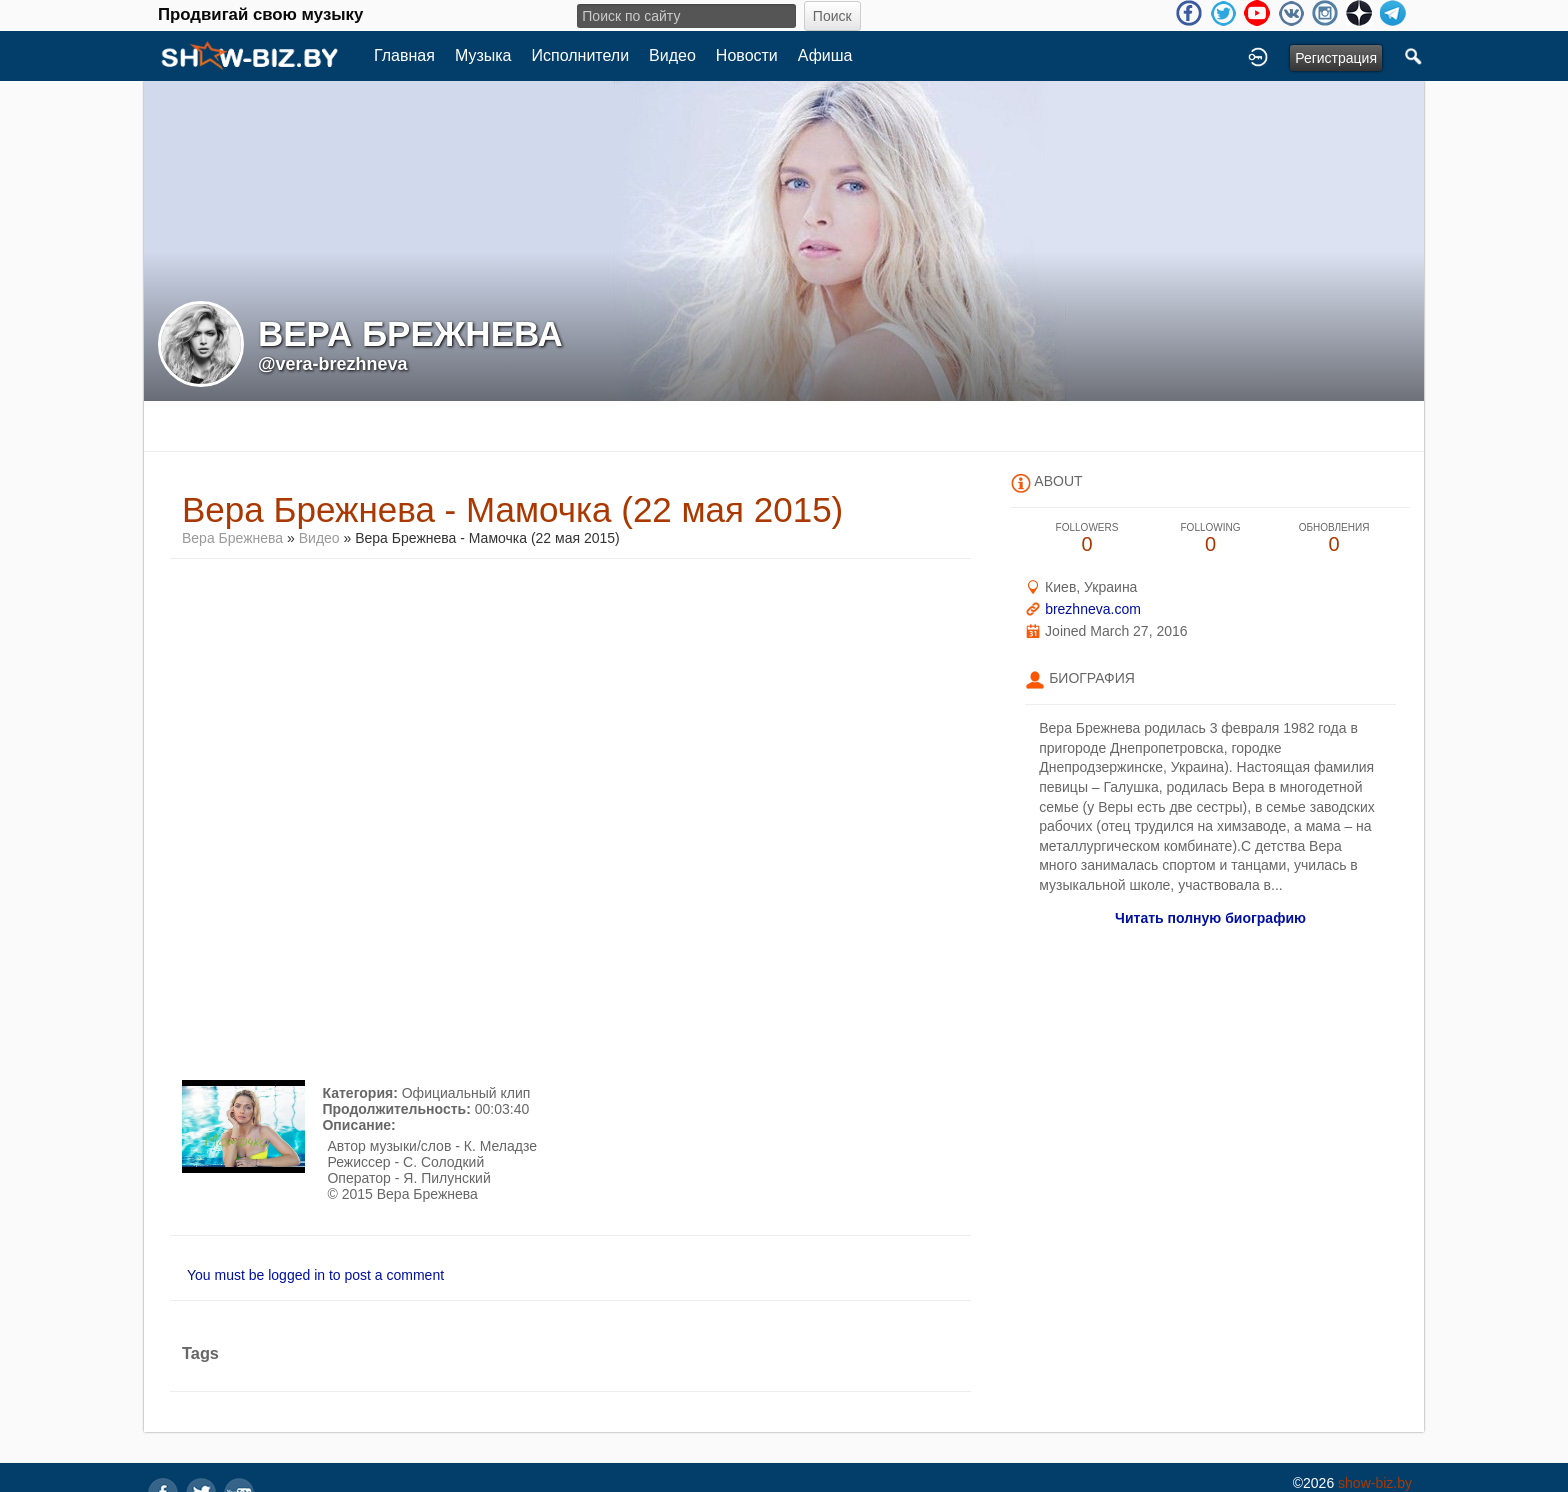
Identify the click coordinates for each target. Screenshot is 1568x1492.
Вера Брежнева (232, 538)
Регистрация (1336, 58)
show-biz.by (1375, 1483)
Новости (747, 55)
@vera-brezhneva (333, 364)
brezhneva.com (1093, 609)
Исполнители (581, 55)
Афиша (825, 55)
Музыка (483, 55)
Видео (672, 55)
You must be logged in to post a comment (315, 1275)
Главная (404, 55)
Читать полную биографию (1210, 918)
